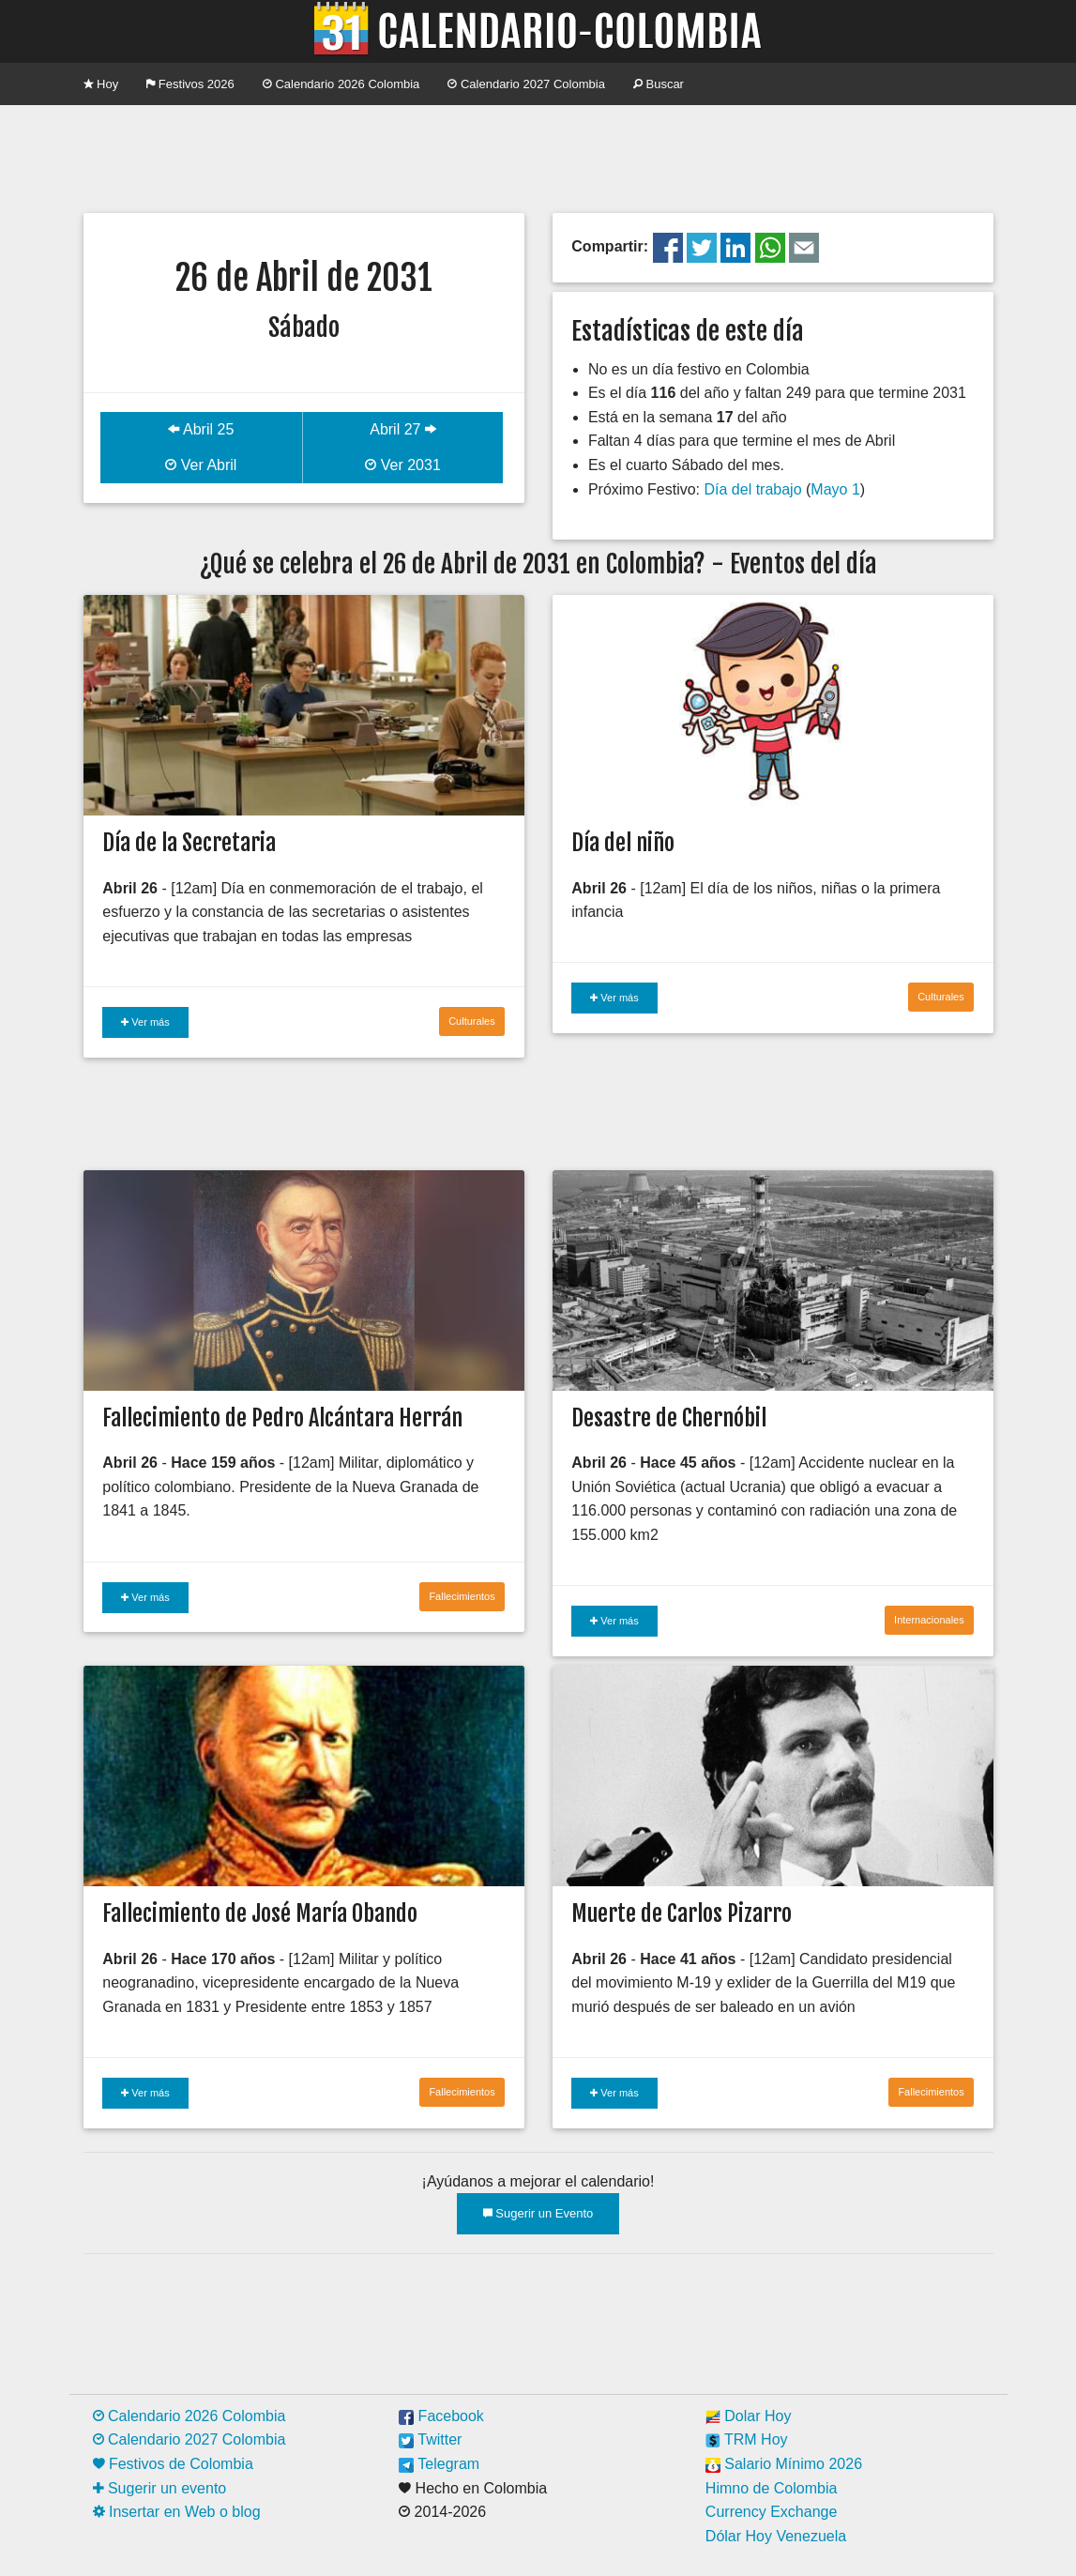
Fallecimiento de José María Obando (259, 1913)
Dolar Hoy (748, 2416)
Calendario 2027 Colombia (526, 84)
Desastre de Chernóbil (668, 1418)
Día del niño (622, 843)
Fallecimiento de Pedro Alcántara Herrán (282, 1418)
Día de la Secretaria (189, 843)
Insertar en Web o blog (177, 2512)
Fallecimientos (461, 1596)
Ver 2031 (403, 465)
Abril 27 (403, 429)
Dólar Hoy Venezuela (775, 2536)
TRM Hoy (746, 2439)
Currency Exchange (771, 2512)
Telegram (439, 2464)
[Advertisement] (538, 156)
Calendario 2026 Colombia (341, 84)
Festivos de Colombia (173, 2464)
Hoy (101, 84)
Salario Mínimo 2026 (783, 2464)
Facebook (441, 2416)
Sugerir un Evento (538, 2213)
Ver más (145, 1022)
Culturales (471, 1021)
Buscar (658, 84)
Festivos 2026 (190, 84)
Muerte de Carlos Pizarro (681, 1913)
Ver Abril (200, 465)
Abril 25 (201, 429)
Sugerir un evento (160, 2488)
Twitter (430, 2439)
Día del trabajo (752, 489)
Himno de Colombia (771, 2488)
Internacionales (929, 1619)
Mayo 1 (835, 489)
